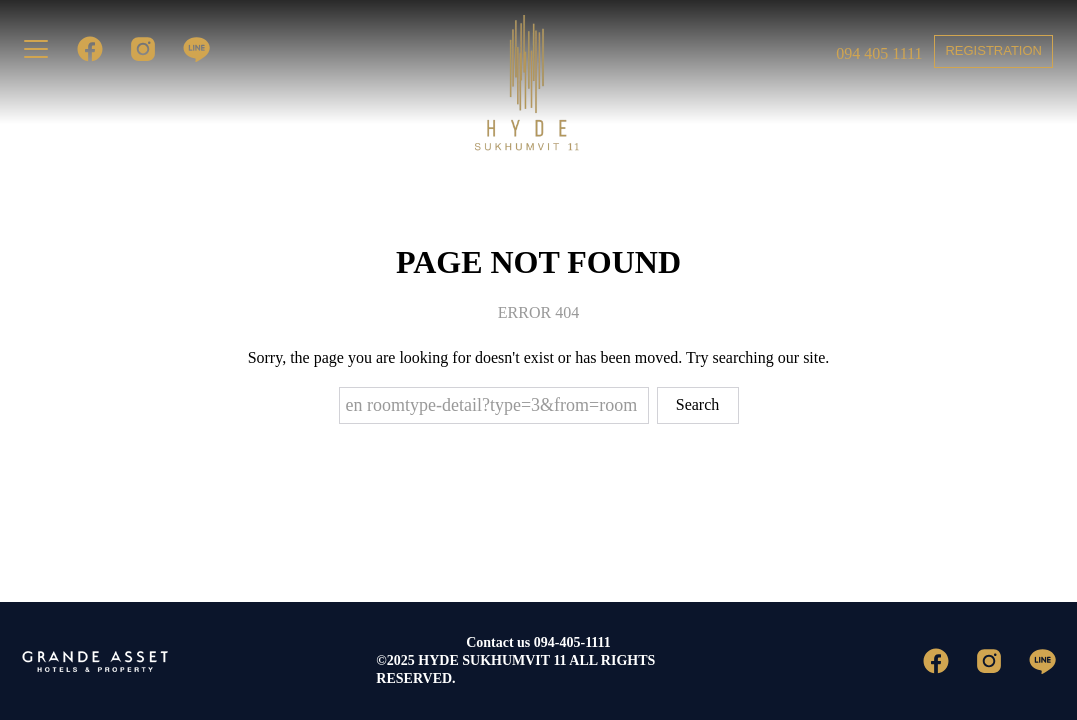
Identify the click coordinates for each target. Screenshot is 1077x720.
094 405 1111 (879, 53)
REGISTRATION (993, 50)
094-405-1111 (572, 642)
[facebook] (82, 49)
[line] (188, 49)
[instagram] (135, 49)
